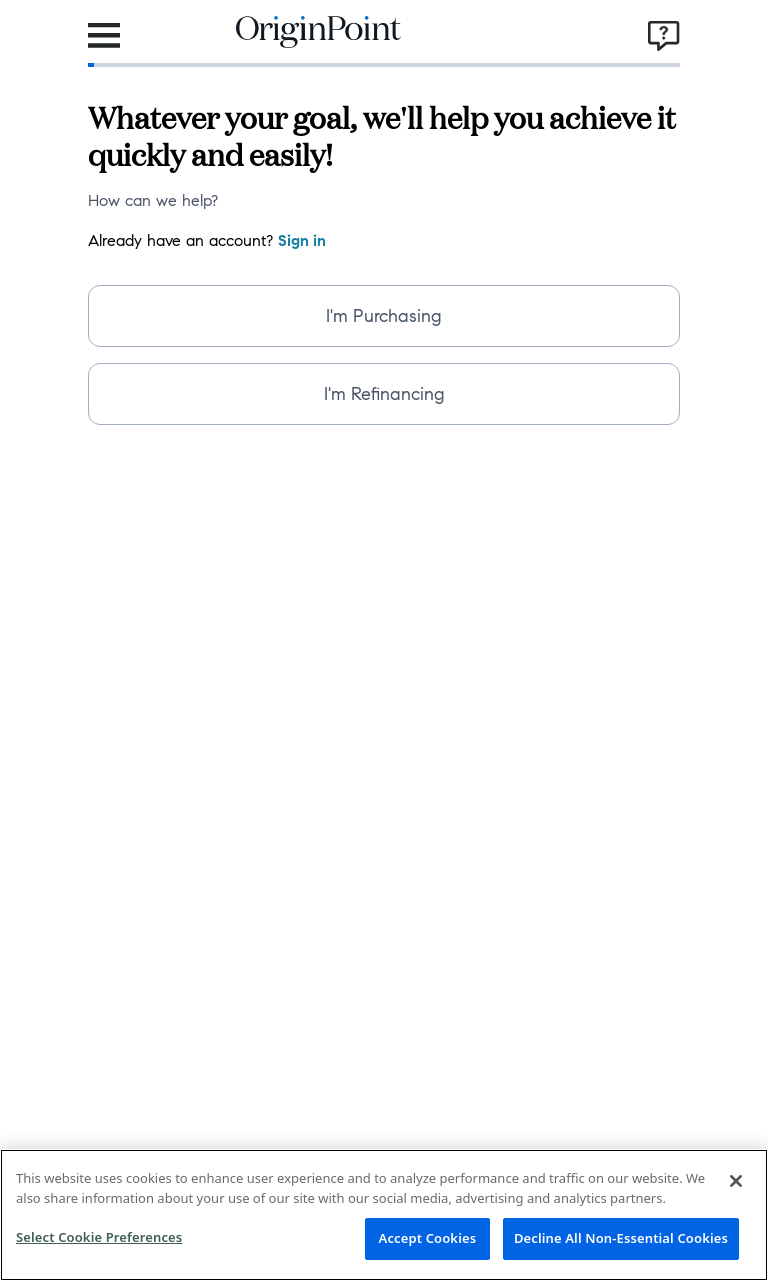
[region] (384, 1215)
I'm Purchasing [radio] (384, 316)
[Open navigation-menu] (104, 36)
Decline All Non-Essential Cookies (621, 1238)
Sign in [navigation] (302, 240)
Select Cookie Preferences (99, 1237)
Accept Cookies (428, 1238)
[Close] (736, 1181)
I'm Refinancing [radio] (384, 394)
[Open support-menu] (664, 36)
